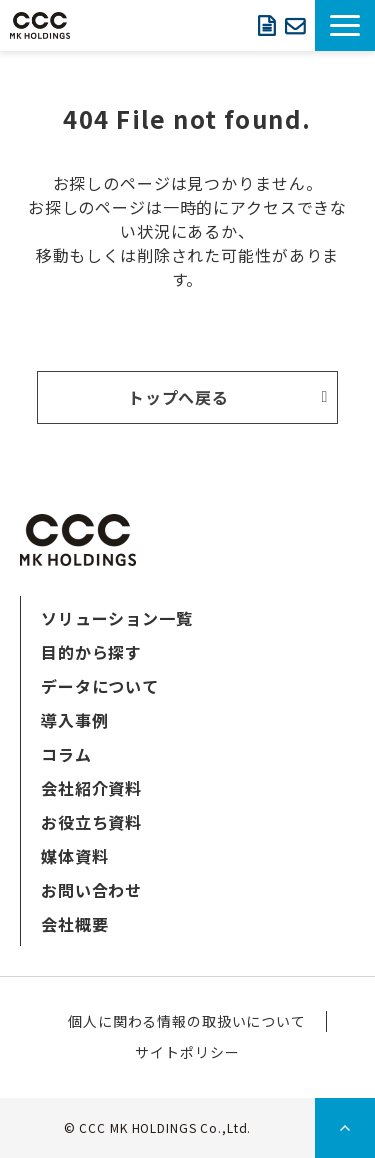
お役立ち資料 (91, 822)
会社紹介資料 (91, 788)
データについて (100, 686)
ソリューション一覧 (117, 618)
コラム (66, 754)
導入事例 (74, 720)
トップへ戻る (179, 397)
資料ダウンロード (266, 26)
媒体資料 (74, 856)
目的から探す (91, 652)
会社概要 (74, 924)
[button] (345, 25)
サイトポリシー (187, 1052)
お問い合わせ (295, 26)
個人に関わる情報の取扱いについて (187, 1021)
